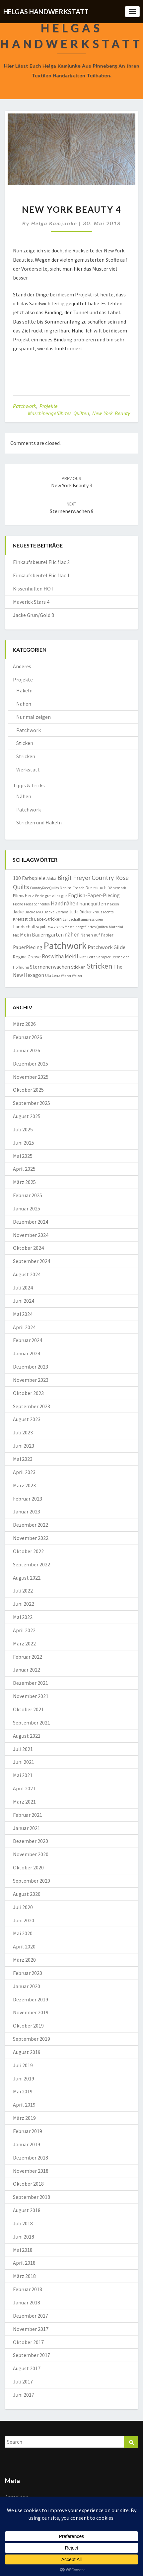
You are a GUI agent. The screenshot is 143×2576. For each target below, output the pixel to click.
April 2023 (24, 1472)
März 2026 (24, 1024)
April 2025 (24, 1168)
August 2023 (26, 1419)
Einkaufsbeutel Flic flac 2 (41, 562)
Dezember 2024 (30, 1221)
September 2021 (31, 1722)
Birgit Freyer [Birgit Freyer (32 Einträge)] (74, 878)
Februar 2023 (27, 1498)
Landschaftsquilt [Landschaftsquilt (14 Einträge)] (30, 926)
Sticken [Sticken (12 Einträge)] (78, 967)
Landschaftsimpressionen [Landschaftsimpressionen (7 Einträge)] (83, 919)
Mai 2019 (23, 2091)
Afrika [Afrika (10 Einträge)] (51, 878)
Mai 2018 (23, 2250)
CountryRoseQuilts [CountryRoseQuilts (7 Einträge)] (44, 888)
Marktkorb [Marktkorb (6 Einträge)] (56, 927)
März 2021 (24, 1801)
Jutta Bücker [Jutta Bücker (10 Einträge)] (80, 912)
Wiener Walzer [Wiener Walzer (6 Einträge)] (71, 976)
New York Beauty (111, 413)
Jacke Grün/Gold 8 (33, 615)
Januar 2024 (26, 1353)
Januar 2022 (26, 1669)
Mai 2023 (23, 1459)
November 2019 (30, 2012)
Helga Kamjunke (54, 223)
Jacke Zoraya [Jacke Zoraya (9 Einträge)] (56, 911)
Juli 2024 (23, 1287)
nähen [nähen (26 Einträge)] (72, 934)
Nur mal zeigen (33, 717)
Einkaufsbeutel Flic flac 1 (41, 575)
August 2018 (26, 2210)
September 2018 (31, 2197)
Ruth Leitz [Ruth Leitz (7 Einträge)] (87, 957)
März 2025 (24, 1182)
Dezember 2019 (30, 1999)
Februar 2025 (27, 1195)
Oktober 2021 (28, 1709)
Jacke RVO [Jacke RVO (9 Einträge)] (34, 911)
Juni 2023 (23, 1445)
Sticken (24, 743)
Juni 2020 (23, 1920)
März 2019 (24, 2118)
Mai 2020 (23, 1933)
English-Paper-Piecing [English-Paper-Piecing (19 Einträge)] (94, 895)
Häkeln (24, 690)
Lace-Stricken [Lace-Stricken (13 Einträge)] (48, 919)
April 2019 (24, 2104)
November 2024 (30, 1235)
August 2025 (26, 1116)
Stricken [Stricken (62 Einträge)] (99, 966)
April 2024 (24, 1327)
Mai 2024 (23, 1314)
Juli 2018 (23, 2223)
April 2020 (24, 1946)
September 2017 (31, 2355)
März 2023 (24, 1485)
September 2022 (31, 1564)
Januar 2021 (26, 1828)
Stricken (25, 756)
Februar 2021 (27, 1815)
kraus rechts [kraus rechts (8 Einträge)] (103, 911)
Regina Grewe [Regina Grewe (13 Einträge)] (27, 957)
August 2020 (26, 1894)
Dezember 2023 (30, 1366)
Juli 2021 (23, 1749)
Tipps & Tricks (29, 785)
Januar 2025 (26, 1208)
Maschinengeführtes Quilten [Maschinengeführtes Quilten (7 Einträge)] (86, 927)
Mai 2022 (23, 1617)
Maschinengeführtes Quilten (58, 413)
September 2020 (31, 1880)
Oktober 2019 (28, 2025)
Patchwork (24, 406)
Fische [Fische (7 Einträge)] (18, 904)
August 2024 (26, 1274)
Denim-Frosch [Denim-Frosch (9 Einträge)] (72, 887)
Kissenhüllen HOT (33, 588)
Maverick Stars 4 (31, 601)
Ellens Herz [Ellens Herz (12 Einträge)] (23, 895)
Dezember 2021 (30, 1683)
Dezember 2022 (30, 1524)
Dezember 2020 (30, 1841)
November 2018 (30, 2170)
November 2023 (30, 1379)
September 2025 (31, 1103)
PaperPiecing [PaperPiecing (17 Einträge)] (27, 947)
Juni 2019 (23, 2078)
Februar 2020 (27, 1973)
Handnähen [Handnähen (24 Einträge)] (64, 903)
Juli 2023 (23, 1432)
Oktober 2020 (28, 1867)
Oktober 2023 (28, 1393)
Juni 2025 (23, 1142)
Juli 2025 (23, 1129)
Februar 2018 (27, 2289)
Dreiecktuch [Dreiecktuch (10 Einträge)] (96, 888)
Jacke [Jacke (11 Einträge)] (18, 912)
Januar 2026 (26, 1050)
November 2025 (30, 1076)
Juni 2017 (23, 2394)
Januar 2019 (26, 2144)
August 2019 (26, 2052)
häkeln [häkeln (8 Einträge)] (113, 903)
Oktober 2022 (28, 1551)
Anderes (22, 666)
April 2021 (24, 1788)
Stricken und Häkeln (39, 822)
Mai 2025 (23, 1156)
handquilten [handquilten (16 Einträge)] (92, 903)
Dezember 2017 (30, 2315)
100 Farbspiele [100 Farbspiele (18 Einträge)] (29, 878)
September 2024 (31, 1261)
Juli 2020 (23, 1907)
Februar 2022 (27, 1656)
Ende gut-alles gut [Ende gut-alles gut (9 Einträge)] (51, 895)
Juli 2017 (23, 2381)
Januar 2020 (26, 1986)
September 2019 (31, 2038)
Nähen (23, 703)
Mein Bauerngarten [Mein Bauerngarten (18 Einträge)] (42, 934)
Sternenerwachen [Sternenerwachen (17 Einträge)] (50, 967)
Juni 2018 (23, 2236)
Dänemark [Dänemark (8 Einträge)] (116, 887)
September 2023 (31, 1406)
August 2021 (26, 1735)
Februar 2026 (27, 1037)
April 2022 (24, 1630)
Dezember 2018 (30, 2157)
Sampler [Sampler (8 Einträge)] (103, 956)
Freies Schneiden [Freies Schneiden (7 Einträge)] (37, 904)
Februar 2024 (27, 1340)
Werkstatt (28, 769)
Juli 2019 (23, 2065)
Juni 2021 (23, 1762)
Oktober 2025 (28, 1089)
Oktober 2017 (28, 2342)
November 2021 (30, 1696)
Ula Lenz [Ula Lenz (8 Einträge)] (52, 975)
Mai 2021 (23, 1775)
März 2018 (24, 2276)
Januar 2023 (26, 1511)
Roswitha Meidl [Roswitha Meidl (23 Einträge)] (60, 956)
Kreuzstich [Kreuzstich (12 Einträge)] (23, 919)
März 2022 (24, 1643)
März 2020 (24, 1959)
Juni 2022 (23, 1603)
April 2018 (24, 2262)
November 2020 (30, 1854)
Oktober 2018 (28, 2183)
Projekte (48, 406)
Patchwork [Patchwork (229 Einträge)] (65, 945)
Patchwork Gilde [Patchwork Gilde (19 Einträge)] (106, 947)
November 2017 (30, 2329)
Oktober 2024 (28, 1247)
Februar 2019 (27, 2131)
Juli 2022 (23, 1590)
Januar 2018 (26, 2302)
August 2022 (26, 1577)
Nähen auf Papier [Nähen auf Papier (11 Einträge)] (97, 935)
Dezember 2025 (30, 1063)
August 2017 (26, 2368)
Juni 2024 (23, 1300)
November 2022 (30, 1538)
